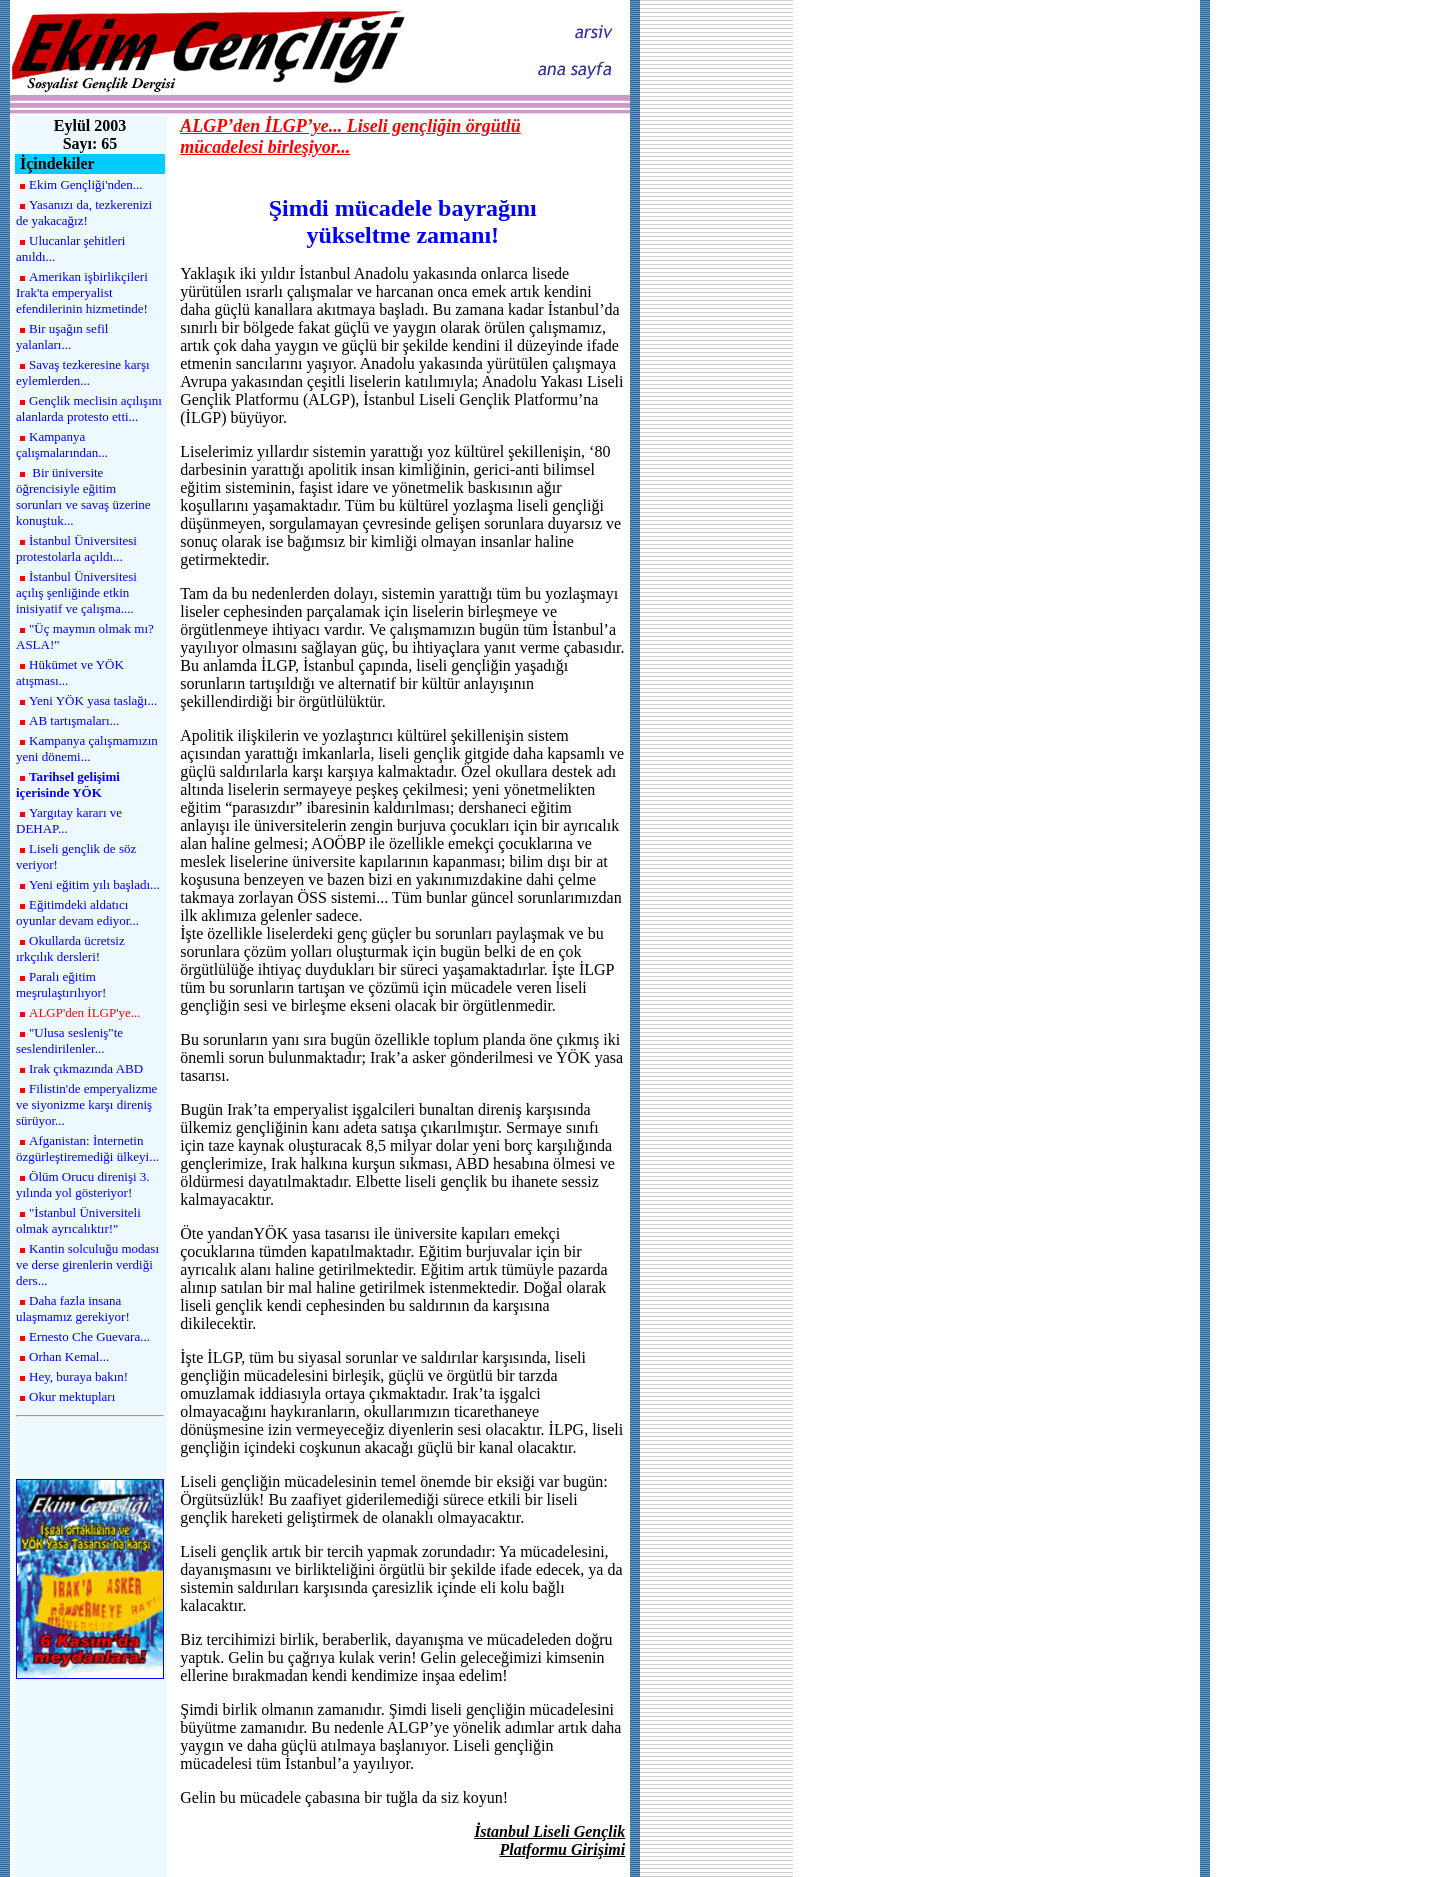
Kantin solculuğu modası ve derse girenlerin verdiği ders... (87, 1264)
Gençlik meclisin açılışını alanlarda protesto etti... (89, 408)
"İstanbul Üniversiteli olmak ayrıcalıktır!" (78, 1220)
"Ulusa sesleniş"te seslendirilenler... (69, 1040)
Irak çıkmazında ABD (86, 1068)
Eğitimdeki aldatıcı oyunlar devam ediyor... (77, 912)
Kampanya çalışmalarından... (62, 444)
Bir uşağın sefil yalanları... (62, 336)
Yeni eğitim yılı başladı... (94, 884)
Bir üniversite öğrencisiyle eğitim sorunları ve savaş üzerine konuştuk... (83, 496)
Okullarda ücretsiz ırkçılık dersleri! (70, 948)
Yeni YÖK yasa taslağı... (93, 700)
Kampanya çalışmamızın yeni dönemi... (87, 748)
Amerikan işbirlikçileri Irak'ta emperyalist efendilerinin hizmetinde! (82, 292)
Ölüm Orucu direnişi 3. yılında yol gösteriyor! (83, 1184)
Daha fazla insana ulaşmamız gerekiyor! (73, 1308)
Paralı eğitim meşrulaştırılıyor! (61, 984)
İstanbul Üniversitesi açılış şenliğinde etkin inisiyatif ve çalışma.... (76, 592)
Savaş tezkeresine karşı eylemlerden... (83, 372)
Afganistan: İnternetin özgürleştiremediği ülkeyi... (87, 1148)
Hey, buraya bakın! (78, 1376)
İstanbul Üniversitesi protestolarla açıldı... (76, 548)
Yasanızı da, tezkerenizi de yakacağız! (84, 212)
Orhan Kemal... (69, 1356)
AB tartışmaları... (74, 720)
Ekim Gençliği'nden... (86, 184)
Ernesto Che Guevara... (89, 1336)
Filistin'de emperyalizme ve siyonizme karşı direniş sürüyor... (86, 1104)
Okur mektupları (72, 1396)
